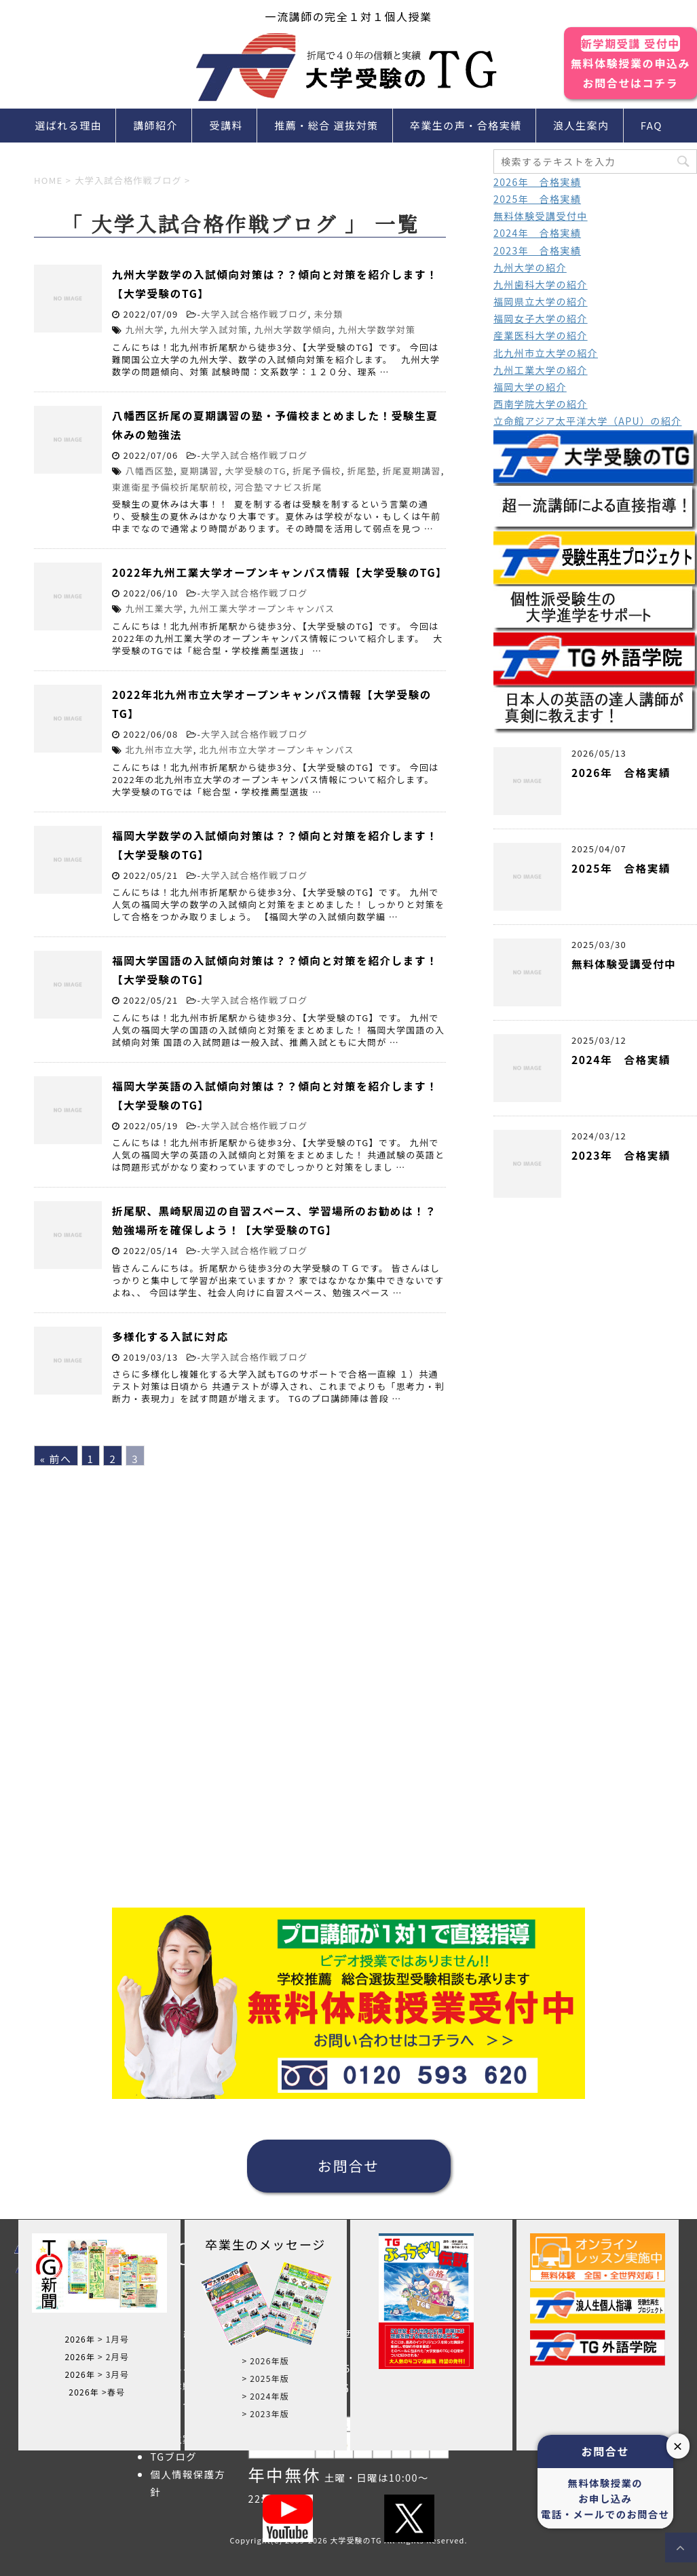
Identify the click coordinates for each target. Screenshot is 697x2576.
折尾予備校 (317, 470)
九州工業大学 (155, 608)
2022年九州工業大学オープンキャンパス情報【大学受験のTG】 (279, 572)
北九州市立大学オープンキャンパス (277, 749)
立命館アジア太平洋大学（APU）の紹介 (587, 421)
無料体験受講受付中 (540, 216)
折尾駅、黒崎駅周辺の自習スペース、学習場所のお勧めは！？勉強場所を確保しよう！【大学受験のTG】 (274, 1220)
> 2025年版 (265, 2378)
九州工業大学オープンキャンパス (262, 608)
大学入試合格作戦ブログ (254, 313)
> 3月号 (113, 2374)
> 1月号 (113, 2339)
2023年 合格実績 (537, 250)
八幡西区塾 (150, 470)
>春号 (113, 2392)
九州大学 (145, 329)
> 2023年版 (265, 2413)
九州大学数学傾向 (292, 329)
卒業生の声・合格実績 (466, 125)
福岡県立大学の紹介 (540, 301)
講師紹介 (155, 125)
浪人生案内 (581, 125)
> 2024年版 (265, 2396)
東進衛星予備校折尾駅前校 (170, 486)
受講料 (227, 125)
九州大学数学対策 (376, 329)
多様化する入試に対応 (170, 1336)
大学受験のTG (255, 470)
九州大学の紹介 (530, 267)
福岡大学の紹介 (530, 387)
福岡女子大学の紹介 (540, 318)
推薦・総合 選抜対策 (326, 125)
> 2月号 (113, 2356)
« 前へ (56, 1459)
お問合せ (349, 2165)
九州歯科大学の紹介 (540, 284)
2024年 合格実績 (537, 233)
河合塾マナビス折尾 (278, 486)
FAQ (651, 125)
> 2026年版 (265, 2360)
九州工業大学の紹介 (540, 370)
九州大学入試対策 (209, 329)
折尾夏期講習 (412, 470)
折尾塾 (362, 470)
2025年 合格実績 (537, 199)
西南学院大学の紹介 (540, 404)
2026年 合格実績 (537, 182)
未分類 (328, 313)
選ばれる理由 (68, 125)
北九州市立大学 (159, 749)
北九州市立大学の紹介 (545, 353)
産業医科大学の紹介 (540, 335)
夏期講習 (199, 470)
